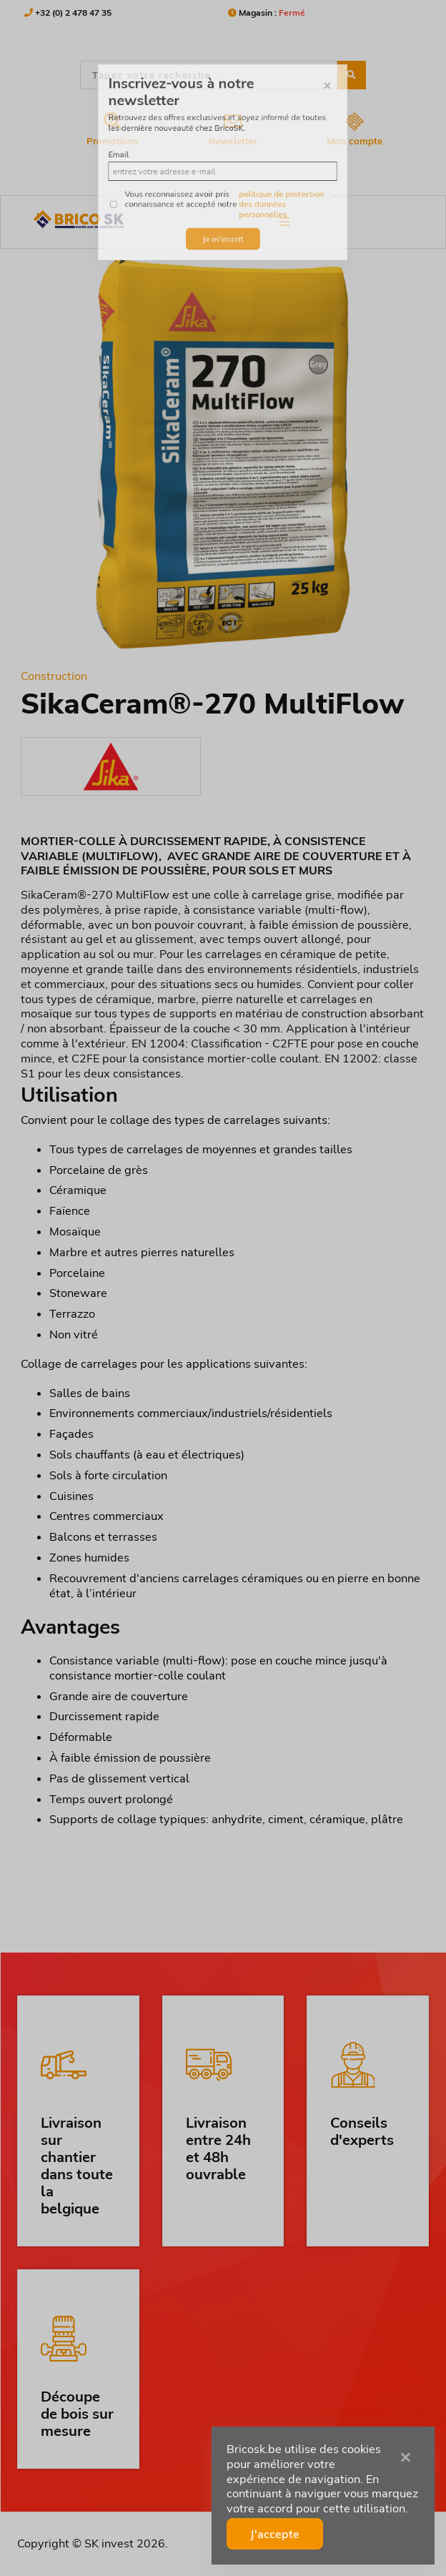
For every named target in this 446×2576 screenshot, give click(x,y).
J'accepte (274, 2534)
